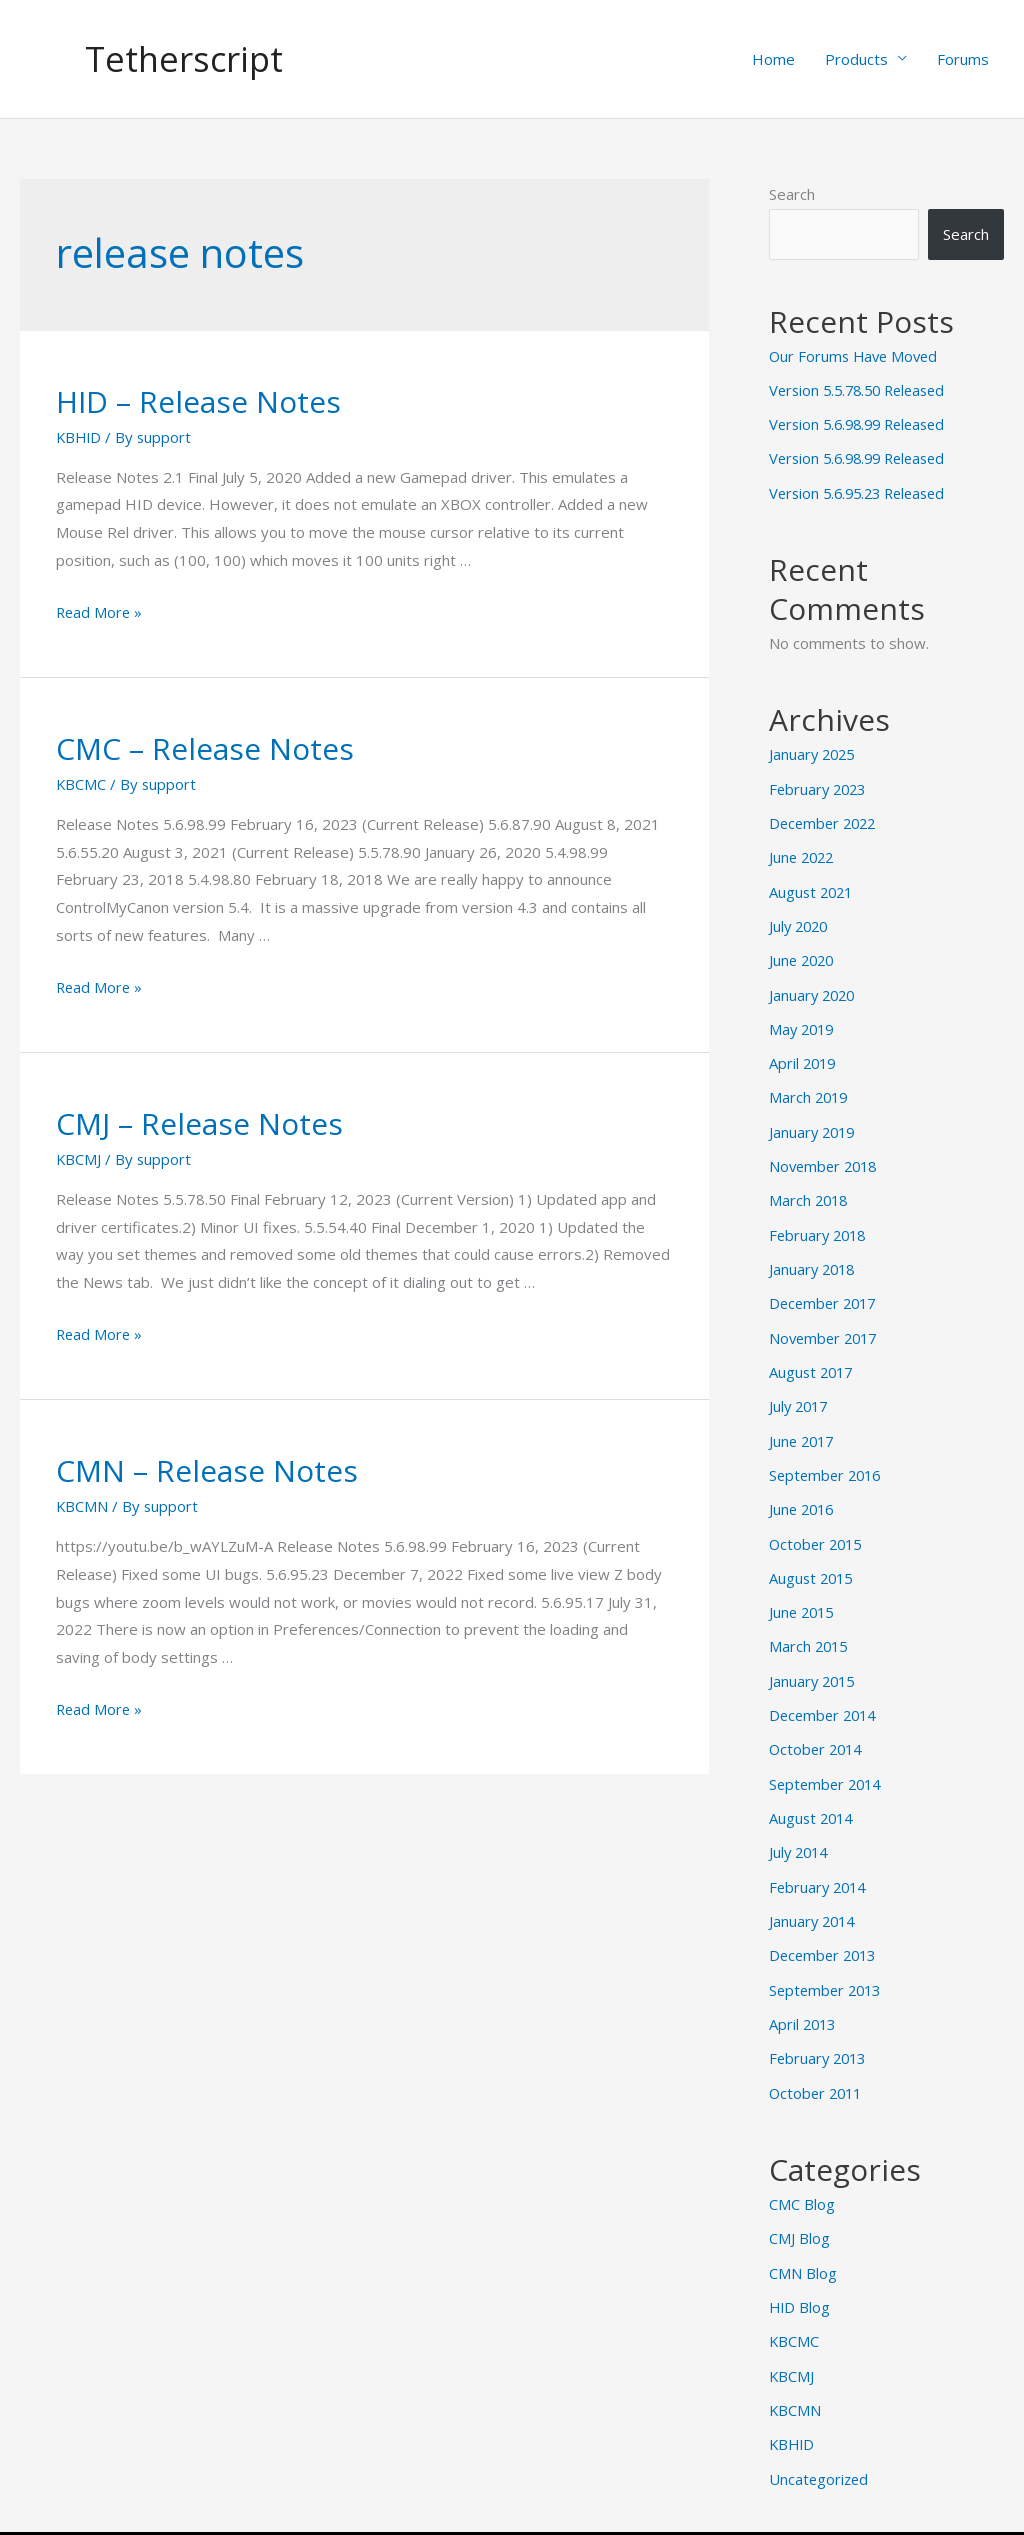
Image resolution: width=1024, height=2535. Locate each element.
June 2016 (803, 1495)
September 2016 (828, 1461)
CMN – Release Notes (207, 1471)
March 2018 (810, 1191)
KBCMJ (79, 1159)
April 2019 (804, 1056)
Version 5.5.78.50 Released (863, 390)
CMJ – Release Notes (199, 1123)
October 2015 (818, 1528)
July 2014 (800, 1832)
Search (792, 194)
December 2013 (825, 1933)
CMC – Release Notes (205, 748)
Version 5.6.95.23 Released (863, 491)
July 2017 (800, 1393)
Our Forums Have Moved (856, 356)
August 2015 (813, 1562)
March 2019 (810, 1090)
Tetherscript (186, 58)
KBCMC (81, 784)
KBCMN (82, 1507)
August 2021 (813, 887)
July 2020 (800, 921)
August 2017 (813, 1360)
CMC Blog (802, 2179)
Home (773, 59)
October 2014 (818, 1731)
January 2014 (814, 1900)
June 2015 (803, 1596)
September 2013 (828, 1967)
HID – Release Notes (198, 401)
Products (856, 59)
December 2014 (825, 1697)
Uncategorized (820, 2449)
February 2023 (820, 786)
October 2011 (818, 2068)
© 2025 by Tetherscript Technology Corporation (512, 2518)
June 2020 (803, 955)
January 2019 (814, 1123)
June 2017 (803, 1427)
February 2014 (820, 1866)
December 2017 (825, 1292)
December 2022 (825, 820)
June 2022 (803, 853)
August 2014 (813, 1798)
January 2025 (814, 752)
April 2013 (804, 2001)
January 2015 (814, 1663)
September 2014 (828, 1765)
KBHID (80, 437)
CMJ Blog (799, 2213)
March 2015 (810, 1630)
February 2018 (820, 1225)
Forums (963, 59)
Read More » (100, 612)
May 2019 (803, 1022)
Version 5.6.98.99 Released (863, 424)
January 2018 (814, 1258)
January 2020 (814, 988)
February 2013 (820, 2035)
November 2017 (826, 1326)
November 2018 (826, 1157)
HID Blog (800, 2281)
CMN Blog (803, 2247)
